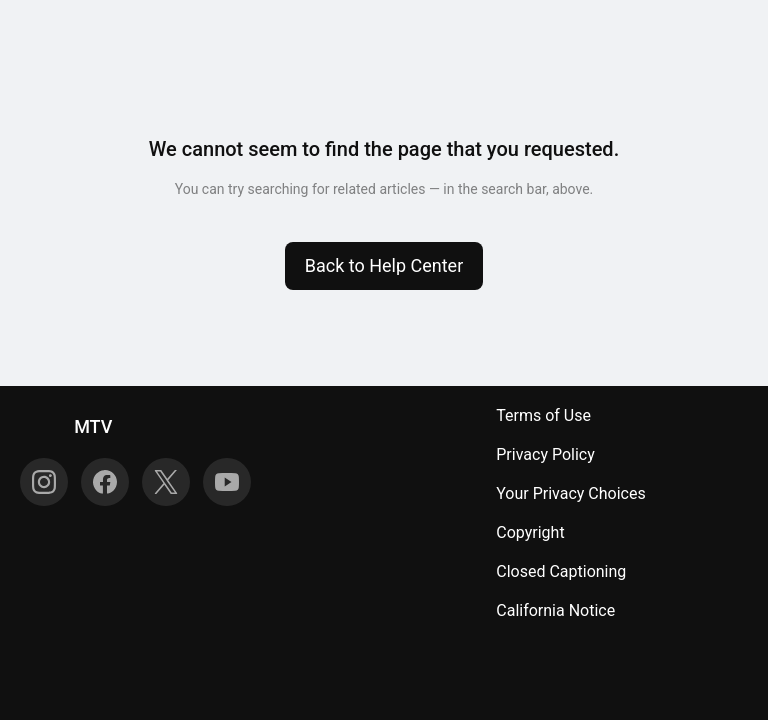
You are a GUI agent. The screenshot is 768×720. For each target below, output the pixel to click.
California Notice (555, 610)
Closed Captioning (561, 571)
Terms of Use (543, 415)
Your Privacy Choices (570, 493)
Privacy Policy (545, 454)
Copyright (530, 532)
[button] (384, 266)
